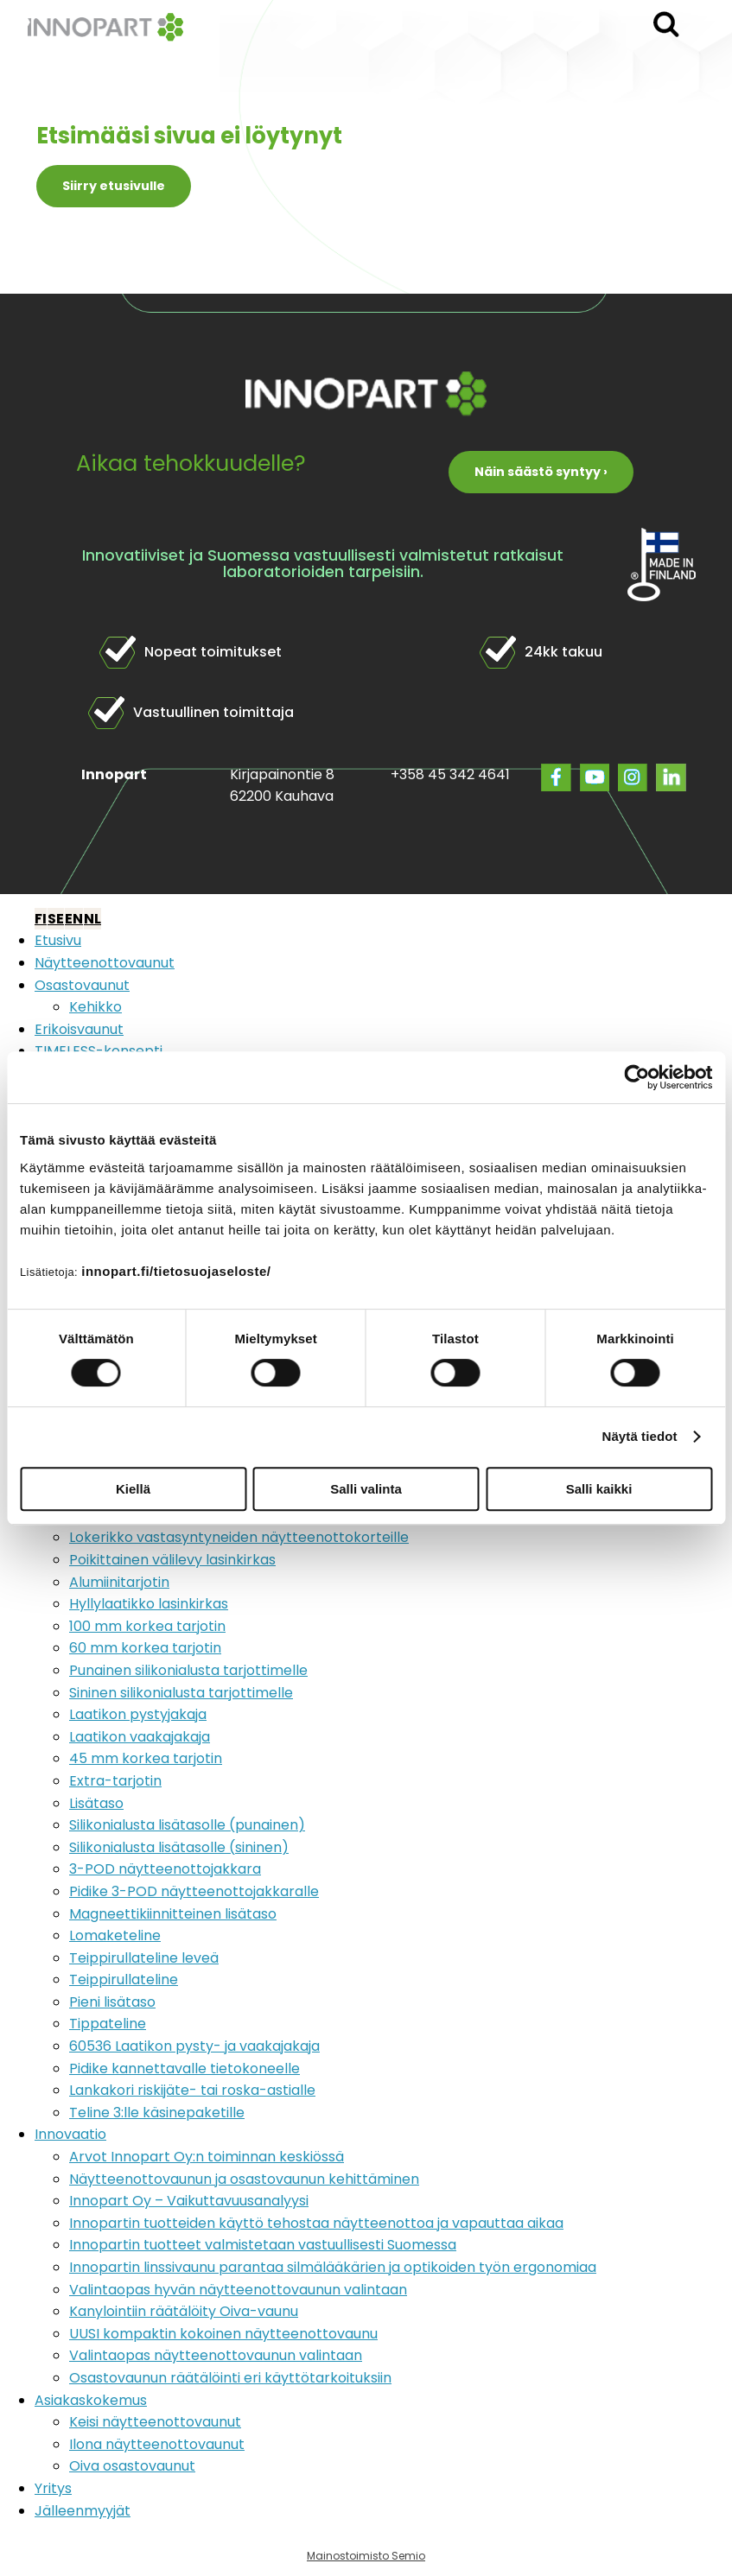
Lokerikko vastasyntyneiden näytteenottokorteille (239, 1537)
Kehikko (95, 1007)
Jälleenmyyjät (82, 2511)
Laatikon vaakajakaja (139, 1737)
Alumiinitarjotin (119, 1582)
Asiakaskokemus (91, 2400)
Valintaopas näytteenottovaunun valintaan (215, 2355)
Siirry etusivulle (113, 185)
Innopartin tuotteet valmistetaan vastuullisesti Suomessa (262, 2245)
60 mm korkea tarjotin (145, 1648)
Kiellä (133, 1489)
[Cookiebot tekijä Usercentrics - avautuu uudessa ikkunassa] (636, 1077)
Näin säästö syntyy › (541, 471)
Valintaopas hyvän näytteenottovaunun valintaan (238, 2290)
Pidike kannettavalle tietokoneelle (184, 2068)
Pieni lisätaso (112, 2002)
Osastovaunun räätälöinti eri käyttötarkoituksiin (230, 2378)
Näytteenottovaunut (105, 963)
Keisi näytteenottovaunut (155, 2422)
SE (56, 919)
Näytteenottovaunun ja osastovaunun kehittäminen (244, 2179)
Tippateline (107, 2024)
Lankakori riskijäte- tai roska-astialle (192, 2090)
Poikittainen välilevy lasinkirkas (172, 1560)
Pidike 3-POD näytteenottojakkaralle (194, 1891)
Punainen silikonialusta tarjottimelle (188, 1670)
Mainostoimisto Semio (366, 2555)
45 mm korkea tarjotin (145, 1758)
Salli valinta (366, 1489)
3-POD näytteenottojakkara (165, 1869)
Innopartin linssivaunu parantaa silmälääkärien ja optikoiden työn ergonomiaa (332, 2267)
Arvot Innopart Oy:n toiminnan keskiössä (206, 2157)
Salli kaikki (599, 1489)
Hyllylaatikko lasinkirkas (148, 1604)
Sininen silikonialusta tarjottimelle (181, 1693)
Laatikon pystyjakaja (138, 1714)
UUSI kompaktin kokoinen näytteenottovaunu (223, 2334)
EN (74, 919)
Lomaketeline (115, 1935)
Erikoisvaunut (79, 1029)
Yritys (53, 2488)
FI (41, 919)
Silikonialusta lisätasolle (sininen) (179, 1847)
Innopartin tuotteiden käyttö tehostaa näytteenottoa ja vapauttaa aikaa (316, 2223)
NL (92, 919)
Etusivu (58, 940)
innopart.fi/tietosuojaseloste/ (176, 1271)
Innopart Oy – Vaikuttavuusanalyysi (189, 2201)
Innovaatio (70, 2134)
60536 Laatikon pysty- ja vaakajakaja (194, 2046)
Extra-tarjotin (115, 1781)
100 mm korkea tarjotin (147, 1626)
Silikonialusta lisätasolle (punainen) (187, 1825)
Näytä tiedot (640, 1436)
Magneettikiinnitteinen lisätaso (173, 1914)
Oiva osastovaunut (132, 2466)
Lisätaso (96, 1803)
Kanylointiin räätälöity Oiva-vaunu (183, 2311)
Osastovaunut (82, 985)
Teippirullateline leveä (144, 1958)
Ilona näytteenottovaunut (157, 2444)
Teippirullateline (123, 1979)
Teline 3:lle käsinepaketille (157, 2112)
